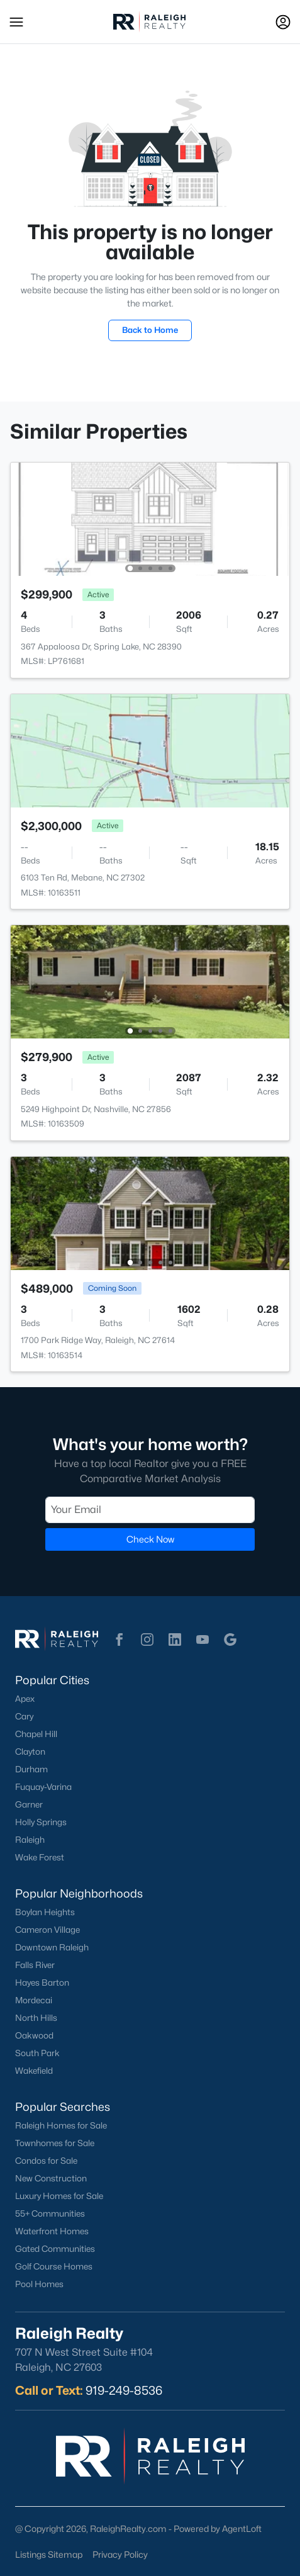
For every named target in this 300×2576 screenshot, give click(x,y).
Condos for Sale (46, 2161)
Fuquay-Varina (43, 1787)
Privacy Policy (120, 2554)
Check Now (150, 1539)
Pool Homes (39, 2284)
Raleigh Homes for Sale (61, 2125)
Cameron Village (47, 1930)
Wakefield (34, 2071)
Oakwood (34, 2035)
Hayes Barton (42, 1982)
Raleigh (30, 1840)
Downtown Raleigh (52, 1947)
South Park (37, 2053)
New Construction (51, 2178)
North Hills (36, 2018)
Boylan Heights (45, 1912)
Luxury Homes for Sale (59, 2196)
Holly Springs (41, 1822)
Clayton (30, 1751)
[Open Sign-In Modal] (283, 22)
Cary (24, 1716)
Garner (29, 1804)
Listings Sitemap (48, 2554)
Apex (25, 1699)
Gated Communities (55, 2249)
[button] (16, 22)
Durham (31, 1769)
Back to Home (150, 330)
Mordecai (33, 2000)
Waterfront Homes (52, 2231)
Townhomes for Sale (54, 2143)
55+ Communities (50, 2213)
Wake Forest (39, 1857)
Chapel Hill (36, 1734)
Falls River (35, 1965)
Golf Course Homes (53, 2266)
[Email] (150, 1510)
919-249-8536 (124, 2390)
